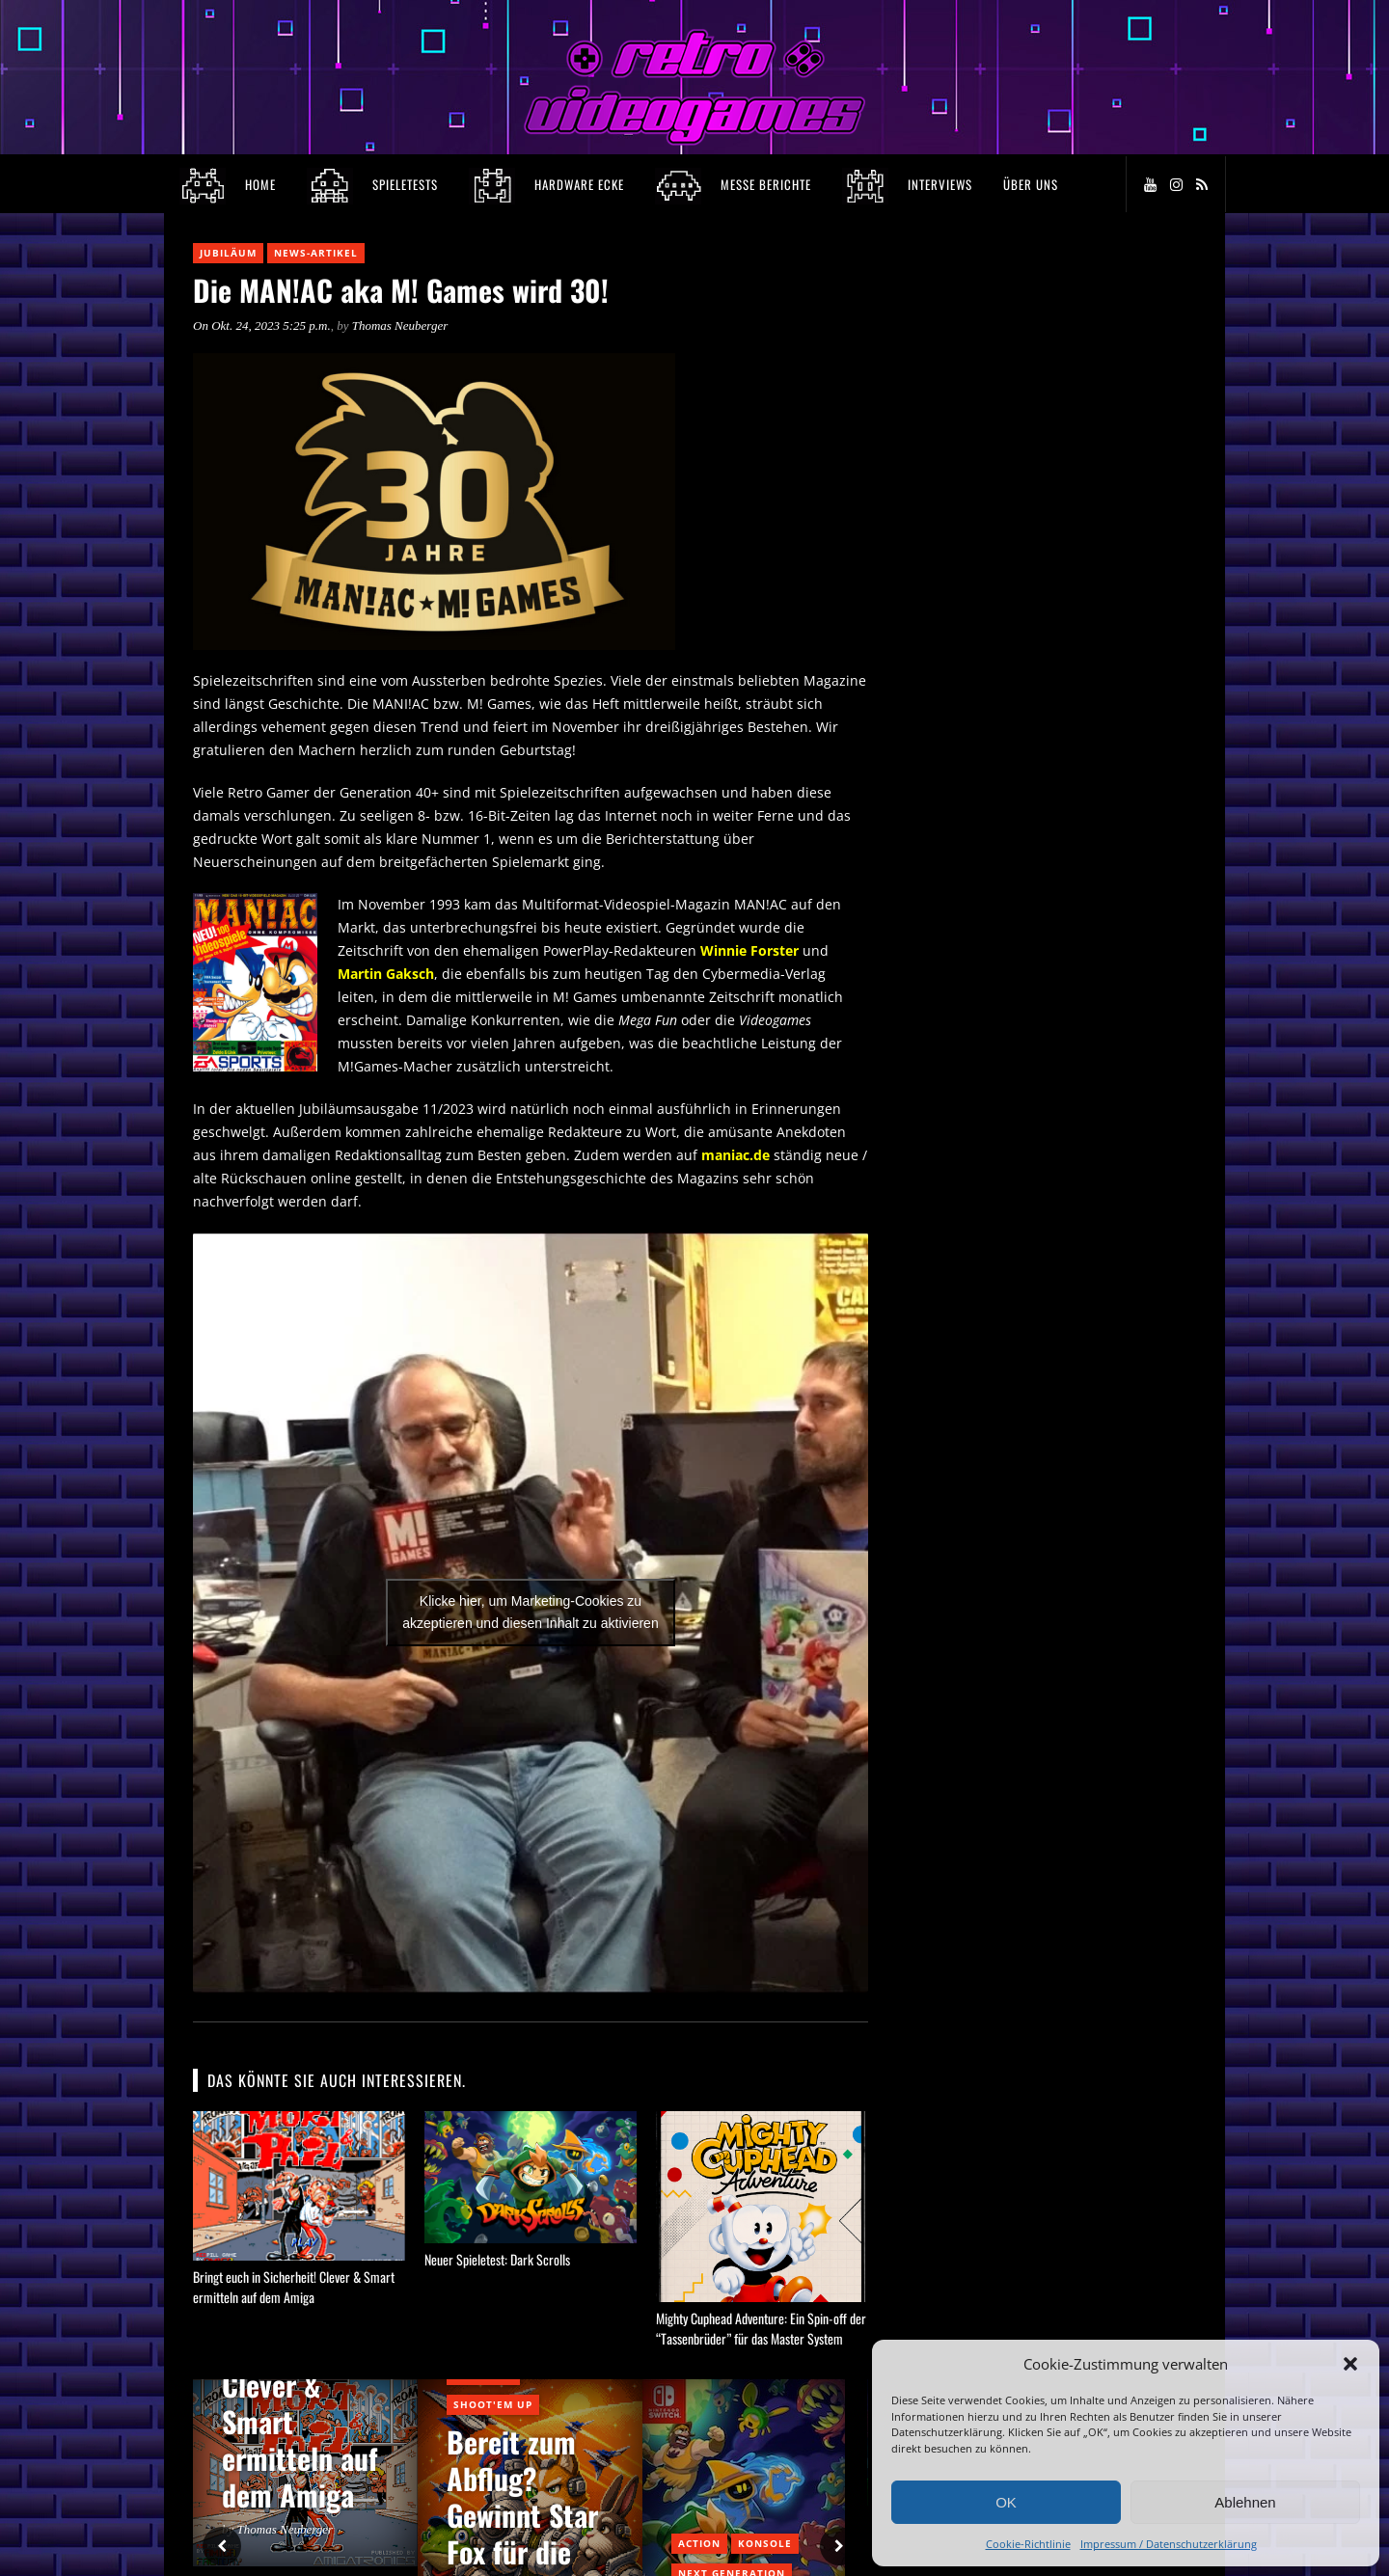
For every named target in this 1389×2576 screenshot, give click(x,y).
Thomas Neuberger (400, 325)
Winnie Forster (749, 950)
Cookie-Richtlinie (1028, 2543)
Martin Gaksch (386, 973)
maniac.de (735, 1155)
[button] (1350, 2363)
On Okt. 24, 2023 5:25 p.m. (262, 325)
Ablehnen (1244, 2502)
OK (1006, 2502)
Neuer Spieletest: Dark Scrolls (497, 2259)
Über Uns (1030, 184)
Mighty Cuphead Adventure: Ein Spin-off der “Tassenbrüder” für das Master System (761, 2328)
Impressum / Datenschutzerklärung (1168, 2543)
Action (699, 2543)
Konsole (765, 2543)
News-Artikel (316, 252)
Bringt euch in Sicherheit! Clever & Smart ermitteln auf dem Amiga (294, 2286)
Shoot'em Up (492, 2404)
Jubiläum (228, 252)
